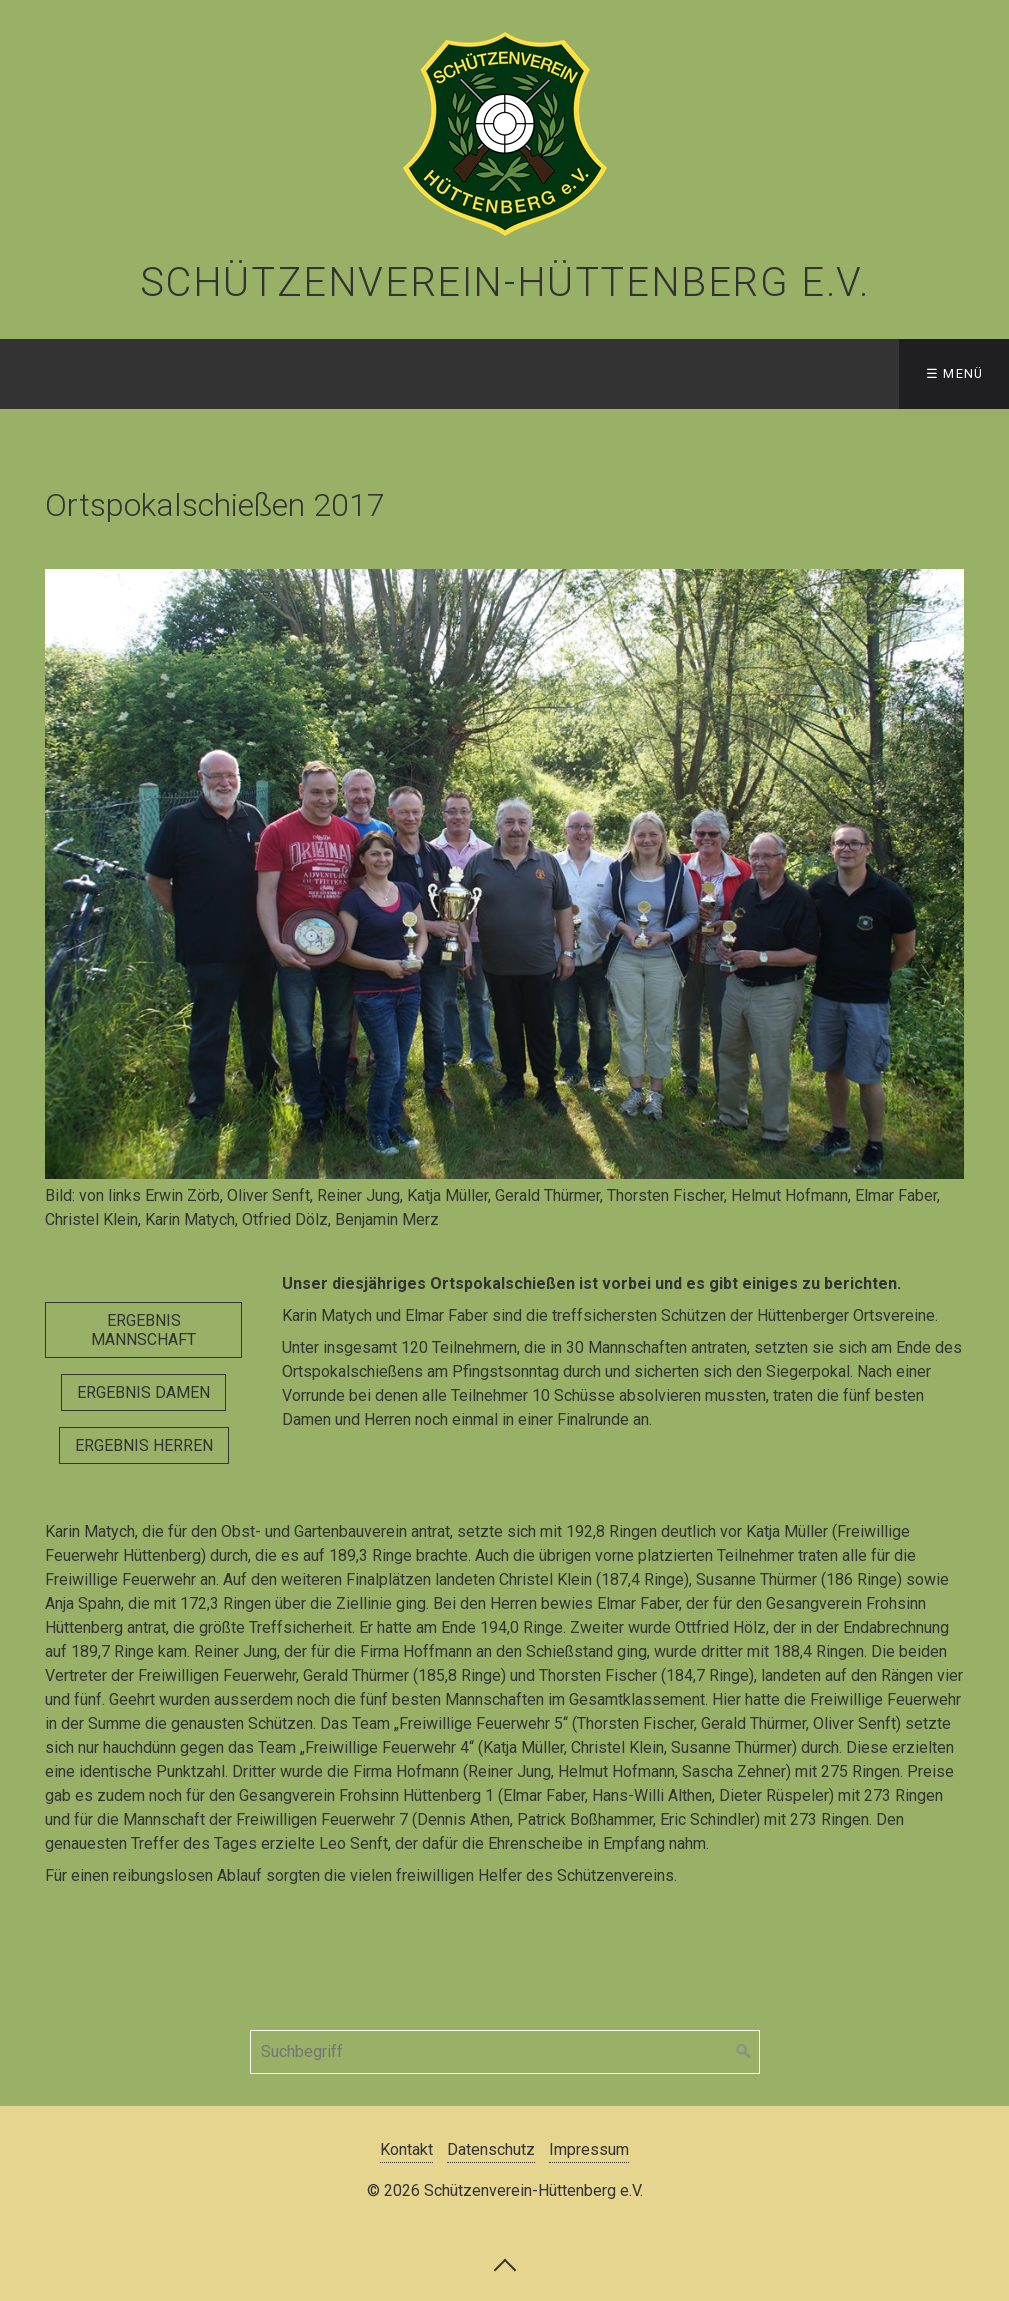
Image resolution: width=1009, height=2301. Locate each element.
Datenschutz (491, 2149)
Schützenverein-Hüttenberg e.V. (505, 282)
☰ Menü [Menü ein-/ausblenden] (955, 373)
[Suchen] (744, 2052)
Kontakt (406, 2149)
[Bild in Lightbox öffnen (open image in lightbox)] (504, 874)
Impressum (589, 2149)
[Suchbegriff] (505, 2052)
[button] (143, 1330)
